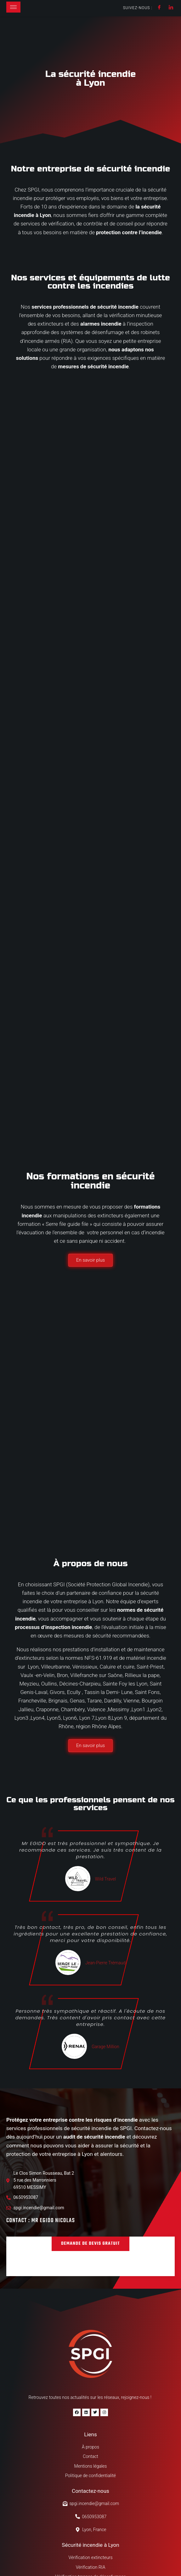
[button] (90, 2164)
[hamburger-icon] (13, 7)
